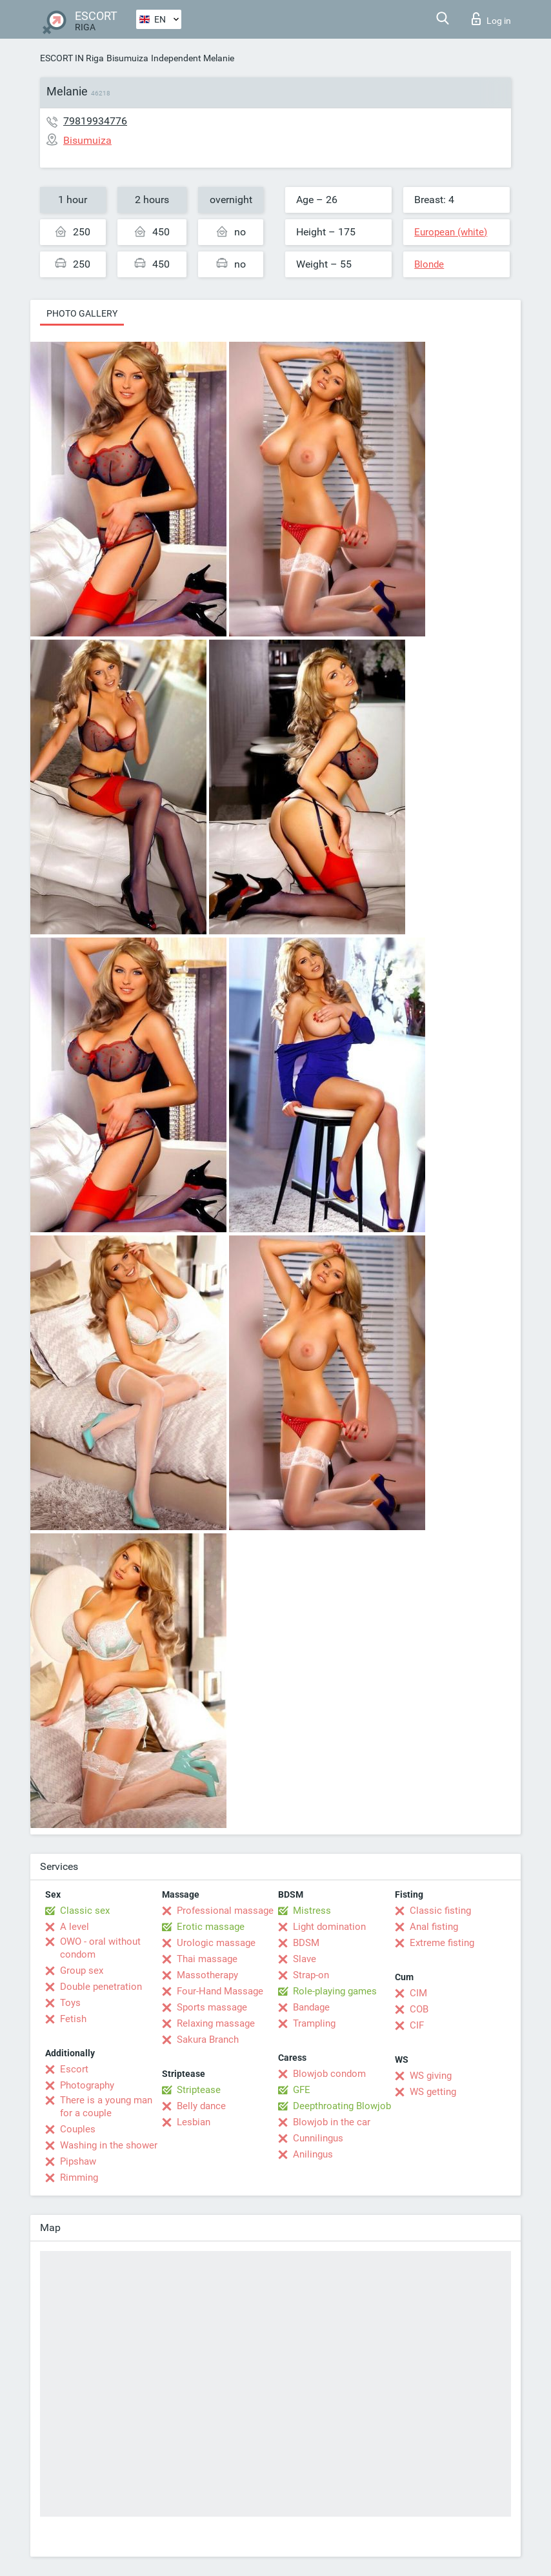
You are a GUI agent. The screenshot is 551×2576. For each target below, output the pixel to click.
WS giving (431, 2075)
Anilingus (313, 2154)
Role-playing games (335, 1991)
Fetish (73, 2019)
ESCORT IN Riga (72, 58)
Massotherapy (207, 1975)
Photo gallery (81, 313)
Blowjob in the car (331, 2122)
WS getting (433, 2092)
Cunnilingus (318, 2138)
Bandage (311, 2007)
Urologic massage (216, 1943)
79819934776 (95, 121)
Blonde (429, 264)
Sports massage (212, 2007)
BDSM (306, 1943)
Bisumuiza (127, 58)
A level (74, 1926)
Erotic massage (211, 1926)
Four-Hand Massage (220, 1991)
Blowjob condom (329, 2073)
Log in (491, 19)
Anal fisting (434, 1926)
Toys (70, 2003)
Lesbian (193, 2122)
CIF (417, 2025)
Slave (304, 1959)
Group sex (81, 1970)
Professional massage (225, 1910)
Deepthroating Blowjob (342, 2106)
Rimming (79, 2177)
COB (419, 2009)
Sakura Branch (208, 2039)
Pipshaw (78, 2161)
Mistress (312, 1910)
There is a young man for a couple (106, 2106)
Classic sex (85, 1910)
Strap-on (311, 1975)
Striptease (199, 2090)
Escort (74, 2069)
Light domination (329, 1926)
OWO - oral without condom (100, 1948)
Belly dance (201, 2106)
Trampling (314, 2023)
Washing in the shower (108, 2145)
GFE (301, 2090)
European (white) (450, 232)
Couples (77, 2129)
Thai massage (207, 1959)
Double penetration (101, 1986)
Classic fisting (440, 1910)
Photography (87, 2085)
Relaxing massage (216, 2023)
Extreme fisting (442, 1943)
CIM (418, 1993)
